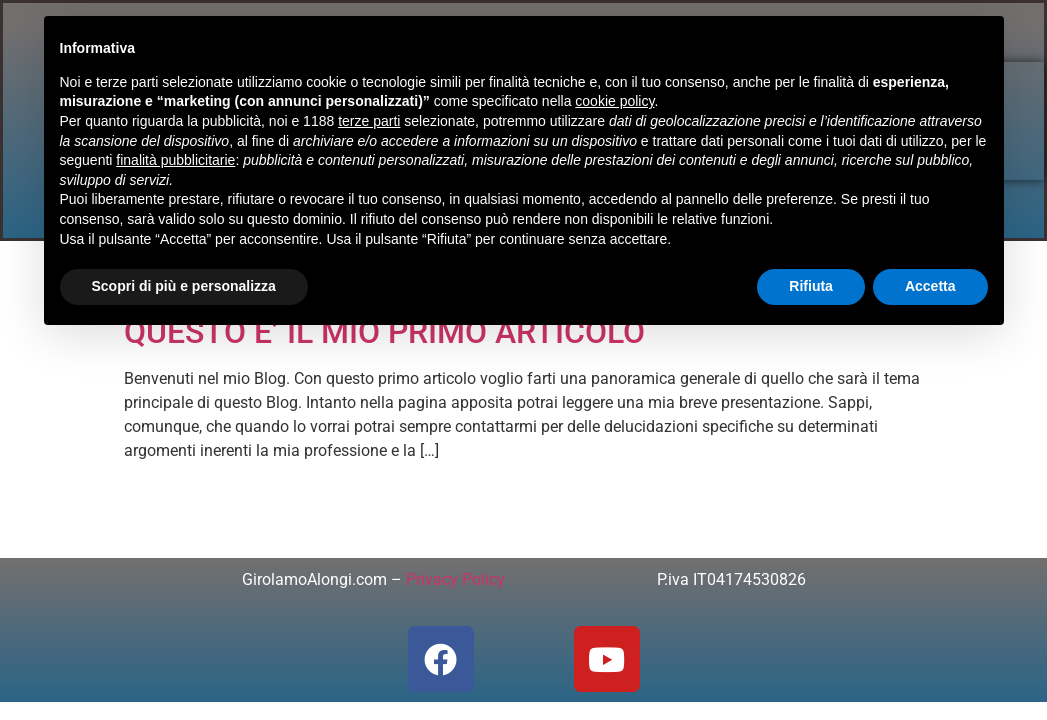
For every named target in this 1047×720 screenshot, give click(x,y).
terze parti (369, 121)
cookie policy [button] (614, 101)
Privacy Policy (455, 579)
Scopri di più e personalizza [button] (184, 286)
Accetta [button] (930, 286)
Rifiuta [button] (811, 286)
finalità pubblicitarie (175, 160)
